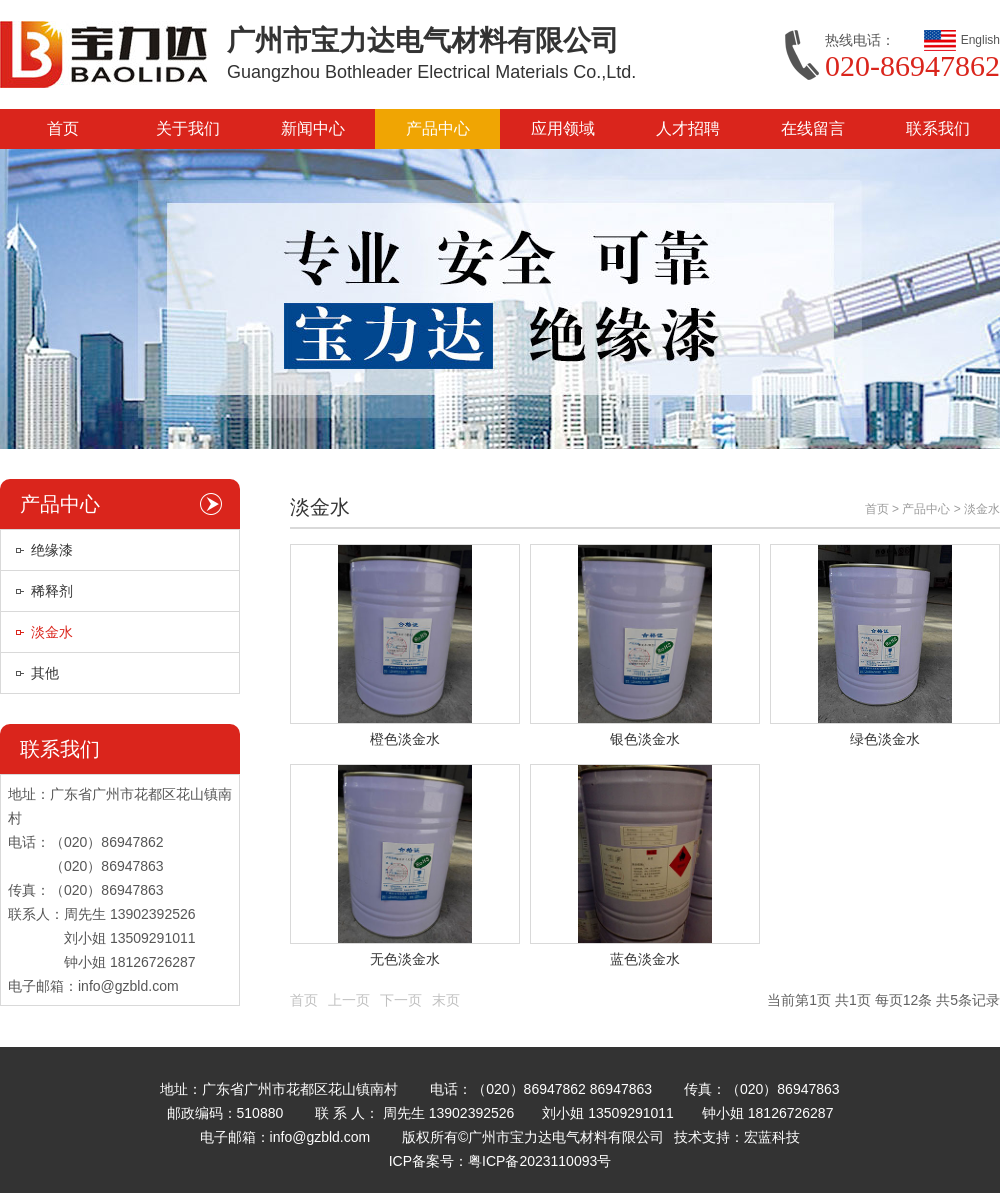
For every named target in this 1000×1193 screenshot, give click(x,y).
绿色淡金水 (885, 739)
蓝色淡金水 (645, 959)
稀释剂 (52, 591)
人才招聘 (688, 128)
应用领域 (563, 128)
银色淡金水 (645, 739)
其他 (45, 673)
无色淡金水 (405, 959)
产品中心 (438, 128)
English (980, 40)
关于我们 (188, 128)
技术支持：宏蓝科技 (737, 1137)
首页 (63, 128)
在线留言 (813, 128)
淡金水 (52, 632)
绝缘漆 (52, 550)
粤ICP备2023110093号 (539, 1161)
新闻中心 (313, 128)
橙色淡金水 (405, 739)
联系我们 (938, 128)
